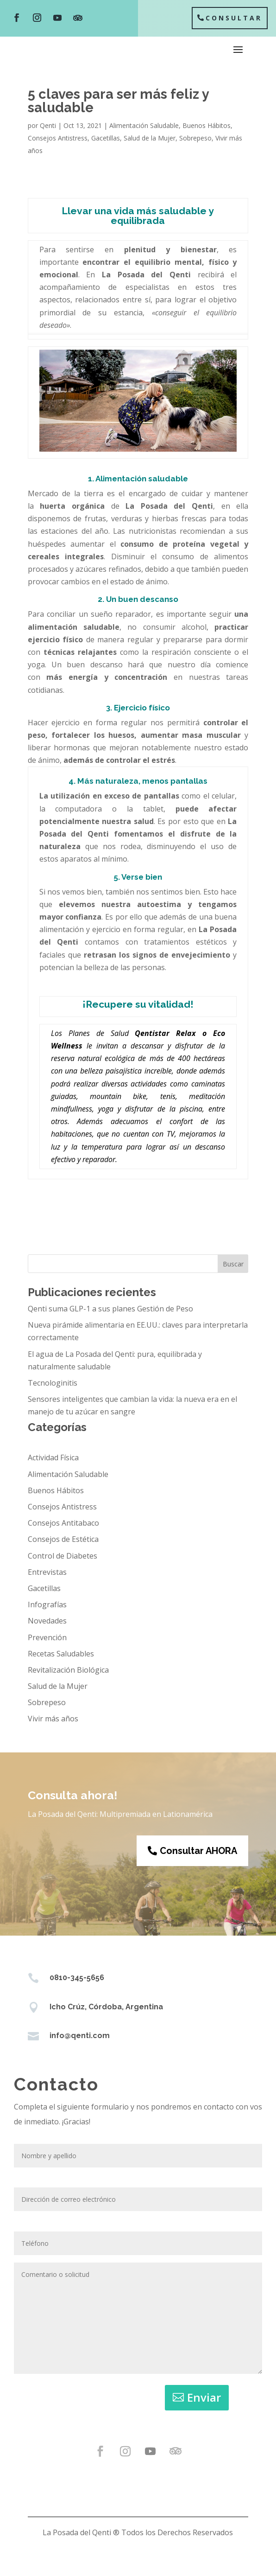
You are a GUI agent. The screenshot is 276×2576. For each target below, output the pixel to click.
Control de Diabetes (62, 1556)
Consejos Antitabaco (63, 1523)
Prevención (47, 1637)
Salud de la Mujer (150, 138)
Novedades (47, 1621)
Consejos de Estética (63, 1539)
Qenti (48, 125)
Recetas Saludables (61, 1654)
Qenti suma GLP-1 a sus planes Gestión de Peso (110, 1309)
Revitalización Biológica (68, 1670)
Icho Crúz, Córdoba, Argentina (106, 2006)
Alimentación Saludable (144, 125)
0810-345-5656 (77, 1977)
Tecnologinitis (52, 1383)
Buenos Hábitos (206, 125)
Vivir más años (53, 1718)
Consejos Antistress (58, 138)
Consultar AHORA (198, 1850)
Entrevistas (47, 1572)
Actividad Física (53, 1457)
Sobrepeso (195, 138)
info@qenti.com (80, 2035)
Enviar (204, 2397)
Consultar (234, 17)
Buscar (233, 1263)
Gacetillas (105, 138)
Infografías (47, 1604)
